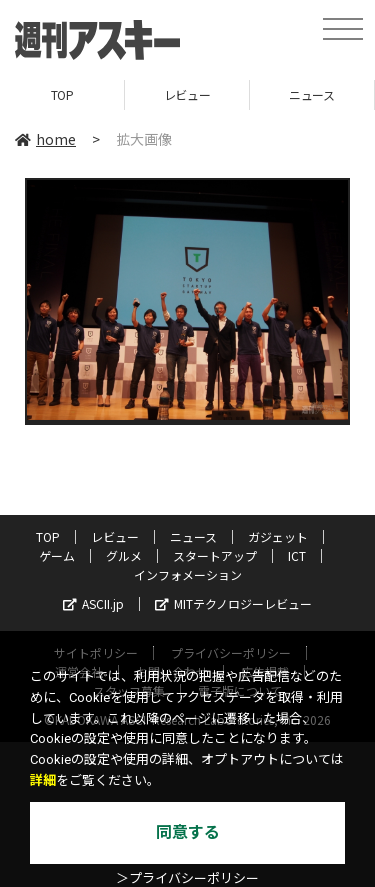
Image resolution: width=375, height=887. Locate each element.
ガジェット (278, 536)
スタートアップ (215, 555)
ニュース (311, 94)
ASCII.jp (93, 603)
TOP (62, 94)
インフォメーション (188, 574)
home (45, 139)
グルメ (124, 555)
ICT (297, 555)
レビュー (187, 94)
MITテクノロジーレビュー (233, 603)
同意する (188, 832)
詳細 (43, 780)
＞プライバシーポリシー (187, 878)
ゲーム (57, 555)
